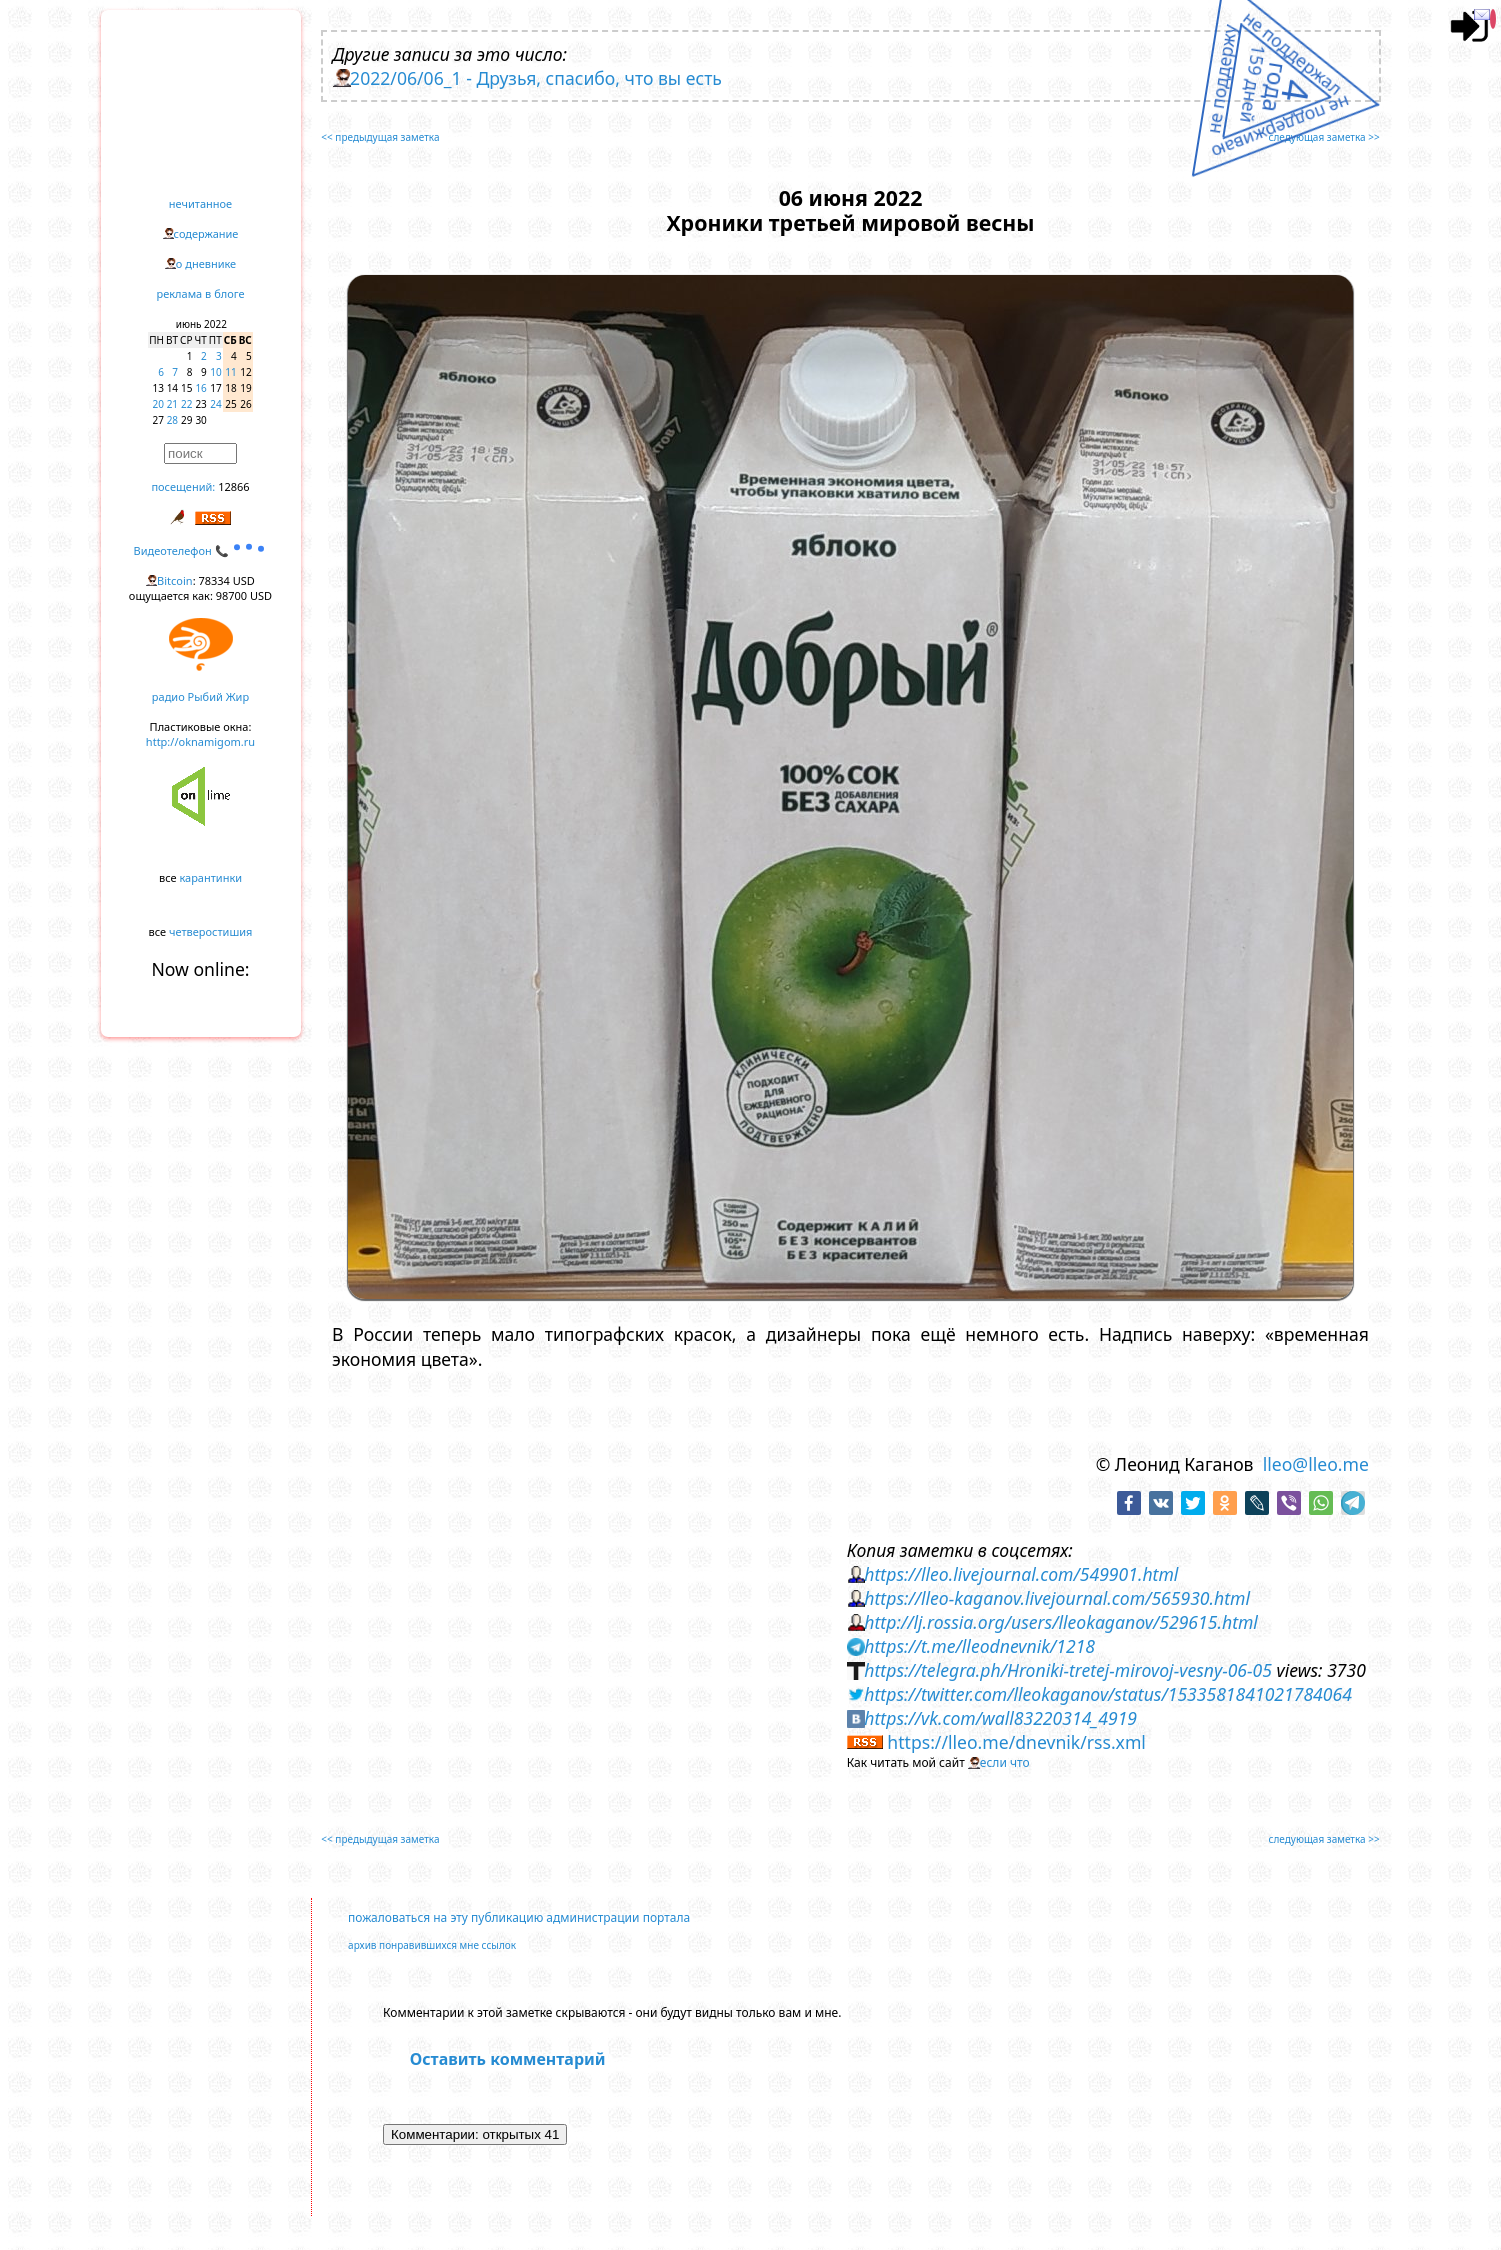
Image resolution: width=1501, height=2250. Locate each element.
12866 (233, 486)
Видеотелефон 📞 (201, 550)
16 (200, 388)
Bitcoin (175, 580)
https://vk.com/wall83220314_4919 (1000, 1718)
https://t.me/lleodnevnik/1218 (979, 1646)
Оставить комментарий (508, 2059)
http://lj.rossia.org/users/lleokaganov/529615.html (1061, 1622)
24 (215, 404)
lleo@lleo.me (1316, 1464)
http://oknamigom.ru (200, 741)
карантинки (210, 877)
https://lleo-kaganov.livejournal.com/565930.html (1057, 1598)
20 (158, 404)
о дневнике (206, 263)
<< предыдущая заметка (380, 137)
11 (230, 372)
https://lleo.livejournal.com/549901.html (1021, 1574)
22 (186, 404)
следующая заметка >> (1324, 137)
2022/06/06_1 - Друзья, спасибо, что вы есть (536, 78)
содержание (206, 233)
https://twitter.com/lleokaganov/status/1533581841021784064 (1108, 1694)
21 (172, 404)
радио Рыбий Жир (200, 696)
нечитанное (200, 203)
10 (215, 372)
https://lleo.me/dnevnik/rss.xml (1016, 1742)
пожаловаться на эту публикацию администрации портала (519, 1917)
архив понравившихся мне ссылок (432, 1945)
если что (1005, 1762)
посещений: (183, 486)
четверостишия (210, 931)
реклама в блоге (201, 293)
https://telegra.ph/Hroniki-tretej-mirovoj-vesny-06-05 (1068, 1670)
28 (172, 420)
